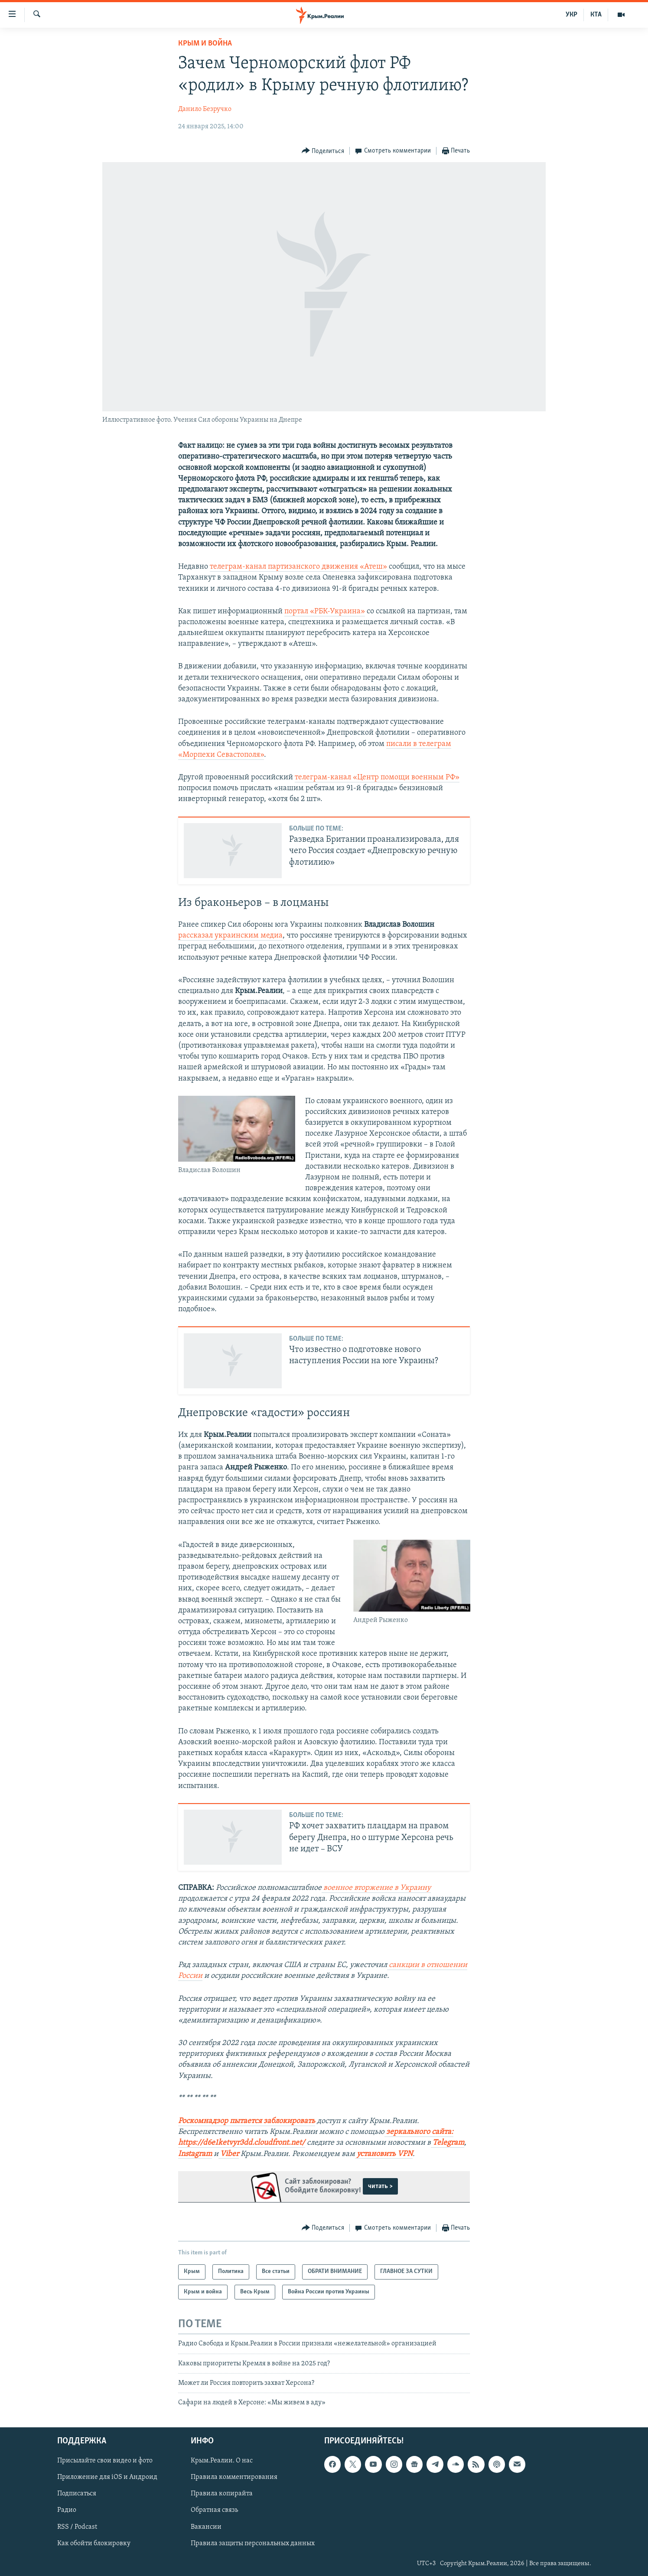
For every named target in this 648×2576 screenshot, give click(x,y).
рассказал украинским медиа (230, 935)
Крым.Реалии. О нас (222, 2460)
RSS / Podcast (77, 2526)
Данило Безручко (204, 109)
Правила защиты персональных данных (253, 2543)
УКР (571, 14)
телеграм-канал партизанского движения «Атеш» (298, 567)
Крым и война (205, 43)
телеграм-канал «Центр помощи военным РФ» (377, 777)
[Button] (323, 151)
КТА (596, 14)
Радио (66, 2510)
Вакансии (206, 2526)
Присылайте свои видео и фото (105, 2460)
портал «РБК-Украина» (324, 611)
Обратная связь (214, 2510)
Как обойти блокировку (93, 2543)
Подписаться (76, 2493)
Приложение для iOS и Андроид (107, 2477)
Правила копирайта (222, 2493)
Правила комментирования (234, 2477)
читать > (380, 2186)
